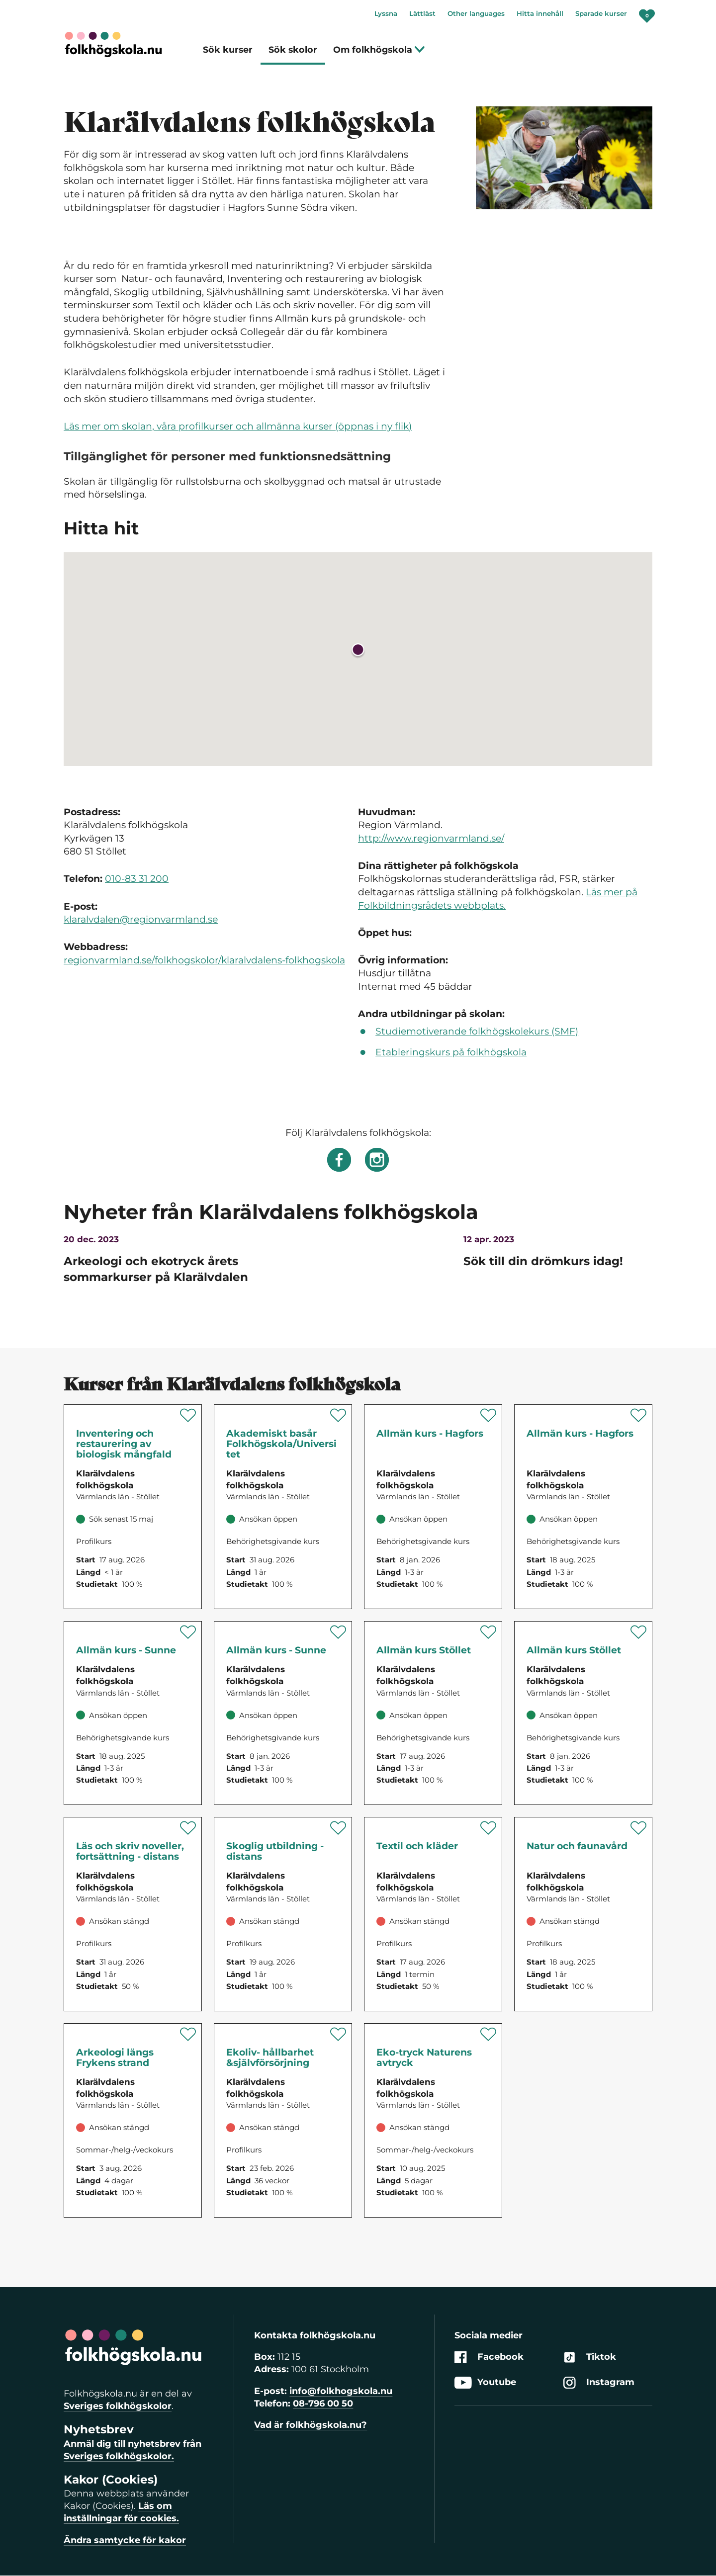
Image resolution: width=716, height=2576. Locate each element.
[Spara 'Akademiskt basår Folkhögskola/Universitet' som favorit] (338, 1415)
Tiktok (589, 2357)
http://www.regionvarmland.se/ (431, 838)
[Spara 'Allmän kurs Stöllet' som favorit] (488, 1632)
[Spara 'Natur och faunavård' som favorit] (638, 1828)
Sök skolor (292, 49)
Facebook (489, 2357)
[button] (358, 651)
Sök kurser (228, 49)
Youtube (485, 2383)
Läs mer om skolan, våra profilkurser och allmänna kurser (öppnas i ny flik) (238, 426)
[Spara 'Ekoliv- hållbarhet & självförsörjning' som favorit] (338, 2034)
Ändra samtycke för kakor (125, 2540)
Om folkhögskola (379, 49)
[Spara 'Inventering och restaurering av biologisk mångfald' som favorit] (188, 1415)
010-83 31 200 (137, 878)
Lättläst (422, 13)
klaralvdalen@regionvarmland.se (141, 919)
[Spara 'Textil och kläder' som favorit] (488, 1828)
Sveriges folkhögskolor (118, 2406)
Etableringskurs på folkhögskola (451, 1052)
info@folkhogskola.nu (340, 2391)
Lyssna (385, 13)
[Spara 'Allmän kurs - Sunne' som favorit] (188, 1632)
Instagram (598, 2383)
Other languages (476, 13)
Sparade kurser (601, 13)
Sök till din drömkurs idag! (543, 1261)
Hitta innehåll (540, 13)
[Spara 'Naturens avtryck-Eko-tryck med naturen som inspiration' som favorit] (488, 2034)
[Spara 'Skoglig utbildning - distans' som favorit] (338, 1828)
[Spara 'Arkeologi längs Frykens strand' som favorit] (188, 2034)
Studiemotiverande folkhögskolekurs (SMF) (476, 1031)
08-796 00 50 (323, 2403)
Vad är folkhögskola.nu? (310, 2424)
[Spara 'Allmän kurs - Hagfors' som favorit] (488, 1415)
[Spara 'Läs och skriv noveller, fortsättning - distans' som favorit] (188, 1828)
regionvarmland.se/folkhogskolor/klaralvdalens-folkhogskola (204, 960)
